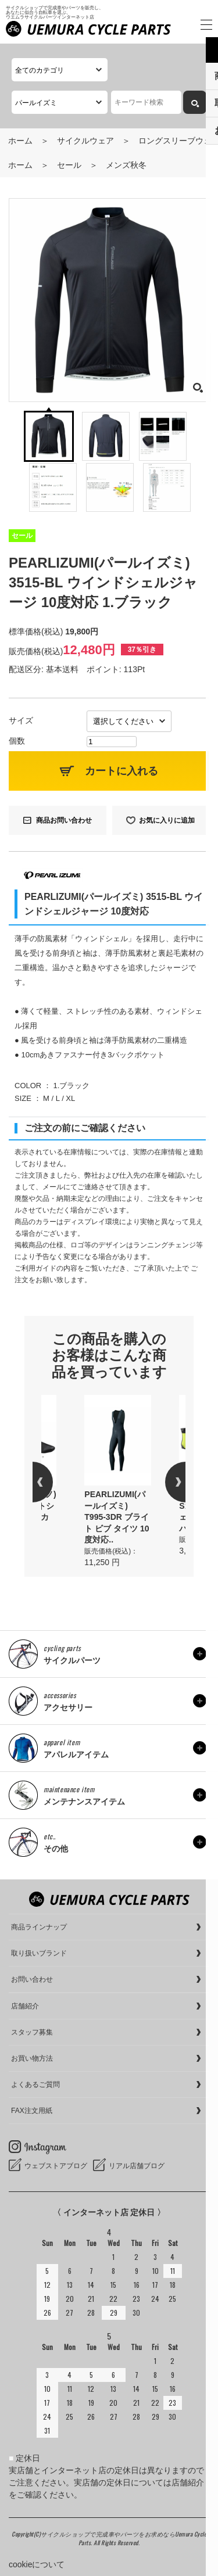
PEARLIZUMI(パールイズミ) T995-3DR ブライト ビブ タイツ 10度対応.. (116, 1517)
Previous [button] (53, 1482)
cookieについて (37, 2564)
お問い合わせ (32, 1979)
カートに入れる (121, 771)
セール (69, 165)
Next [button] (165, 1482)
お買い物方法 (32, 2058)
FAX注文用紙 (31, 2111)
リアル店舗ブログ (137, 2166)
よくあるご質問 (35, 2084)
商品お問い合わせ (64, 820)
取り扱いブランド (39, 1953)
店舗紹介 (25, 2006)
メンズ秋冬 (126, 165)
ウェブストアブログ (55, 2166)
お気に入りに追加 (167, 820)
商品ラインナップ (39, 1927)
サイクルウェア (85, 140)
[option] (117, 1482)
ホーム (20, 140)
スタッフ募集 (32, 2032)
